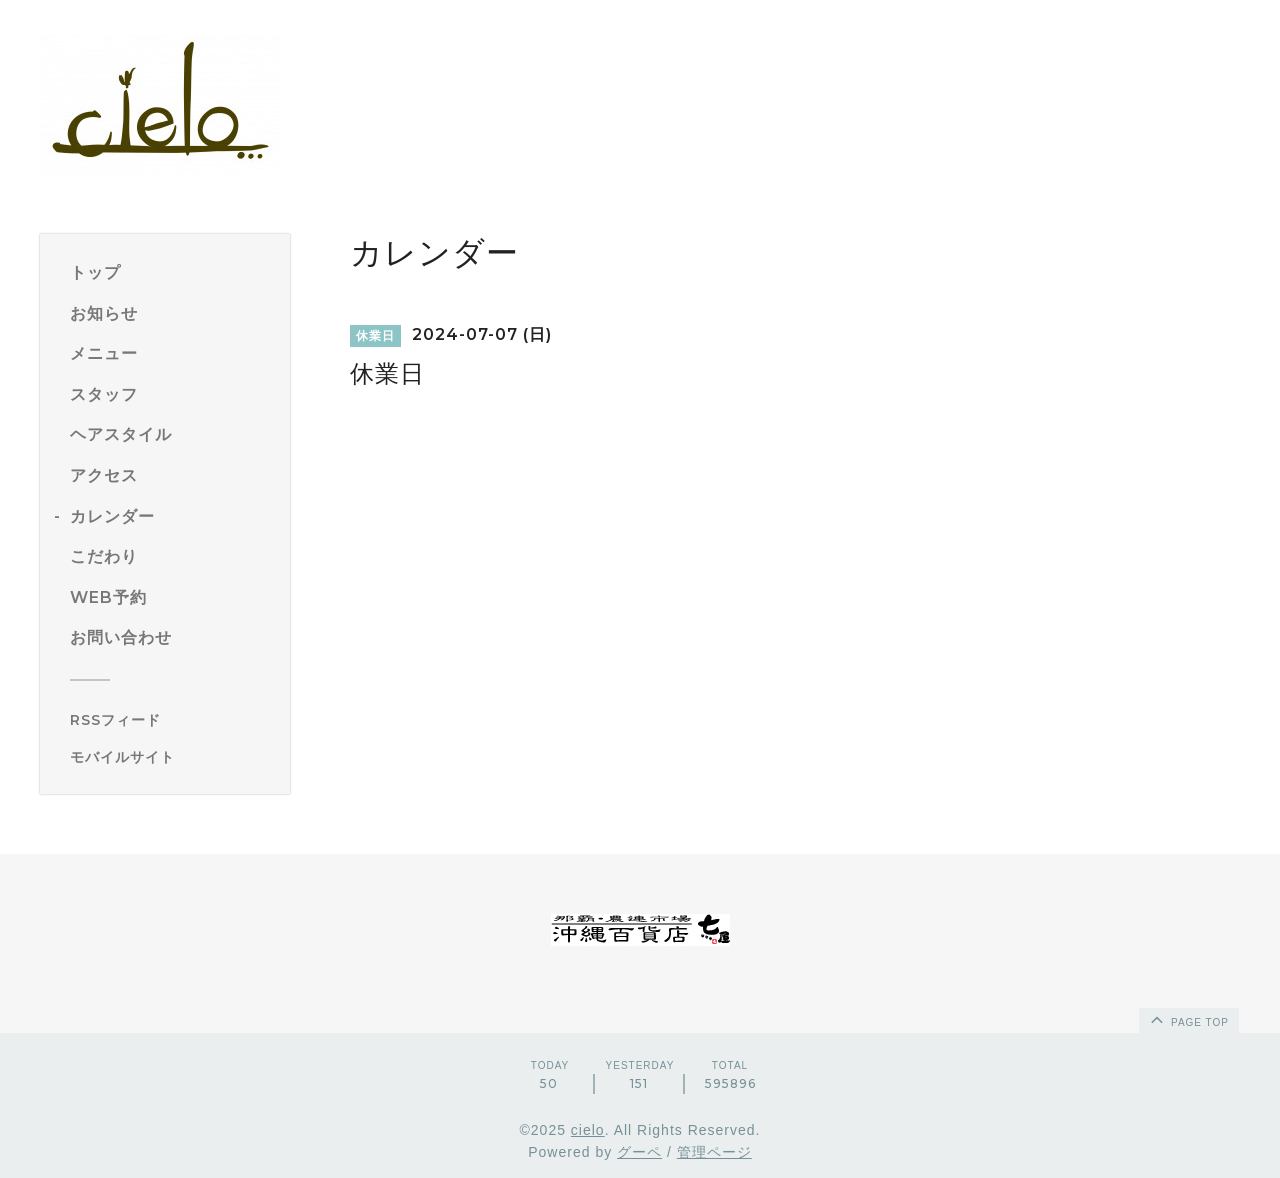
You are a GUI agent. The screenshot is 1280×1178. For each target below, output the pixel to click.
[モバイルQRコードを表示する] (172, 757)
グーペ (639, 1152)
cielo (588, 1130)
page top (1188, 1019)
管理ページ (714, 1152)
